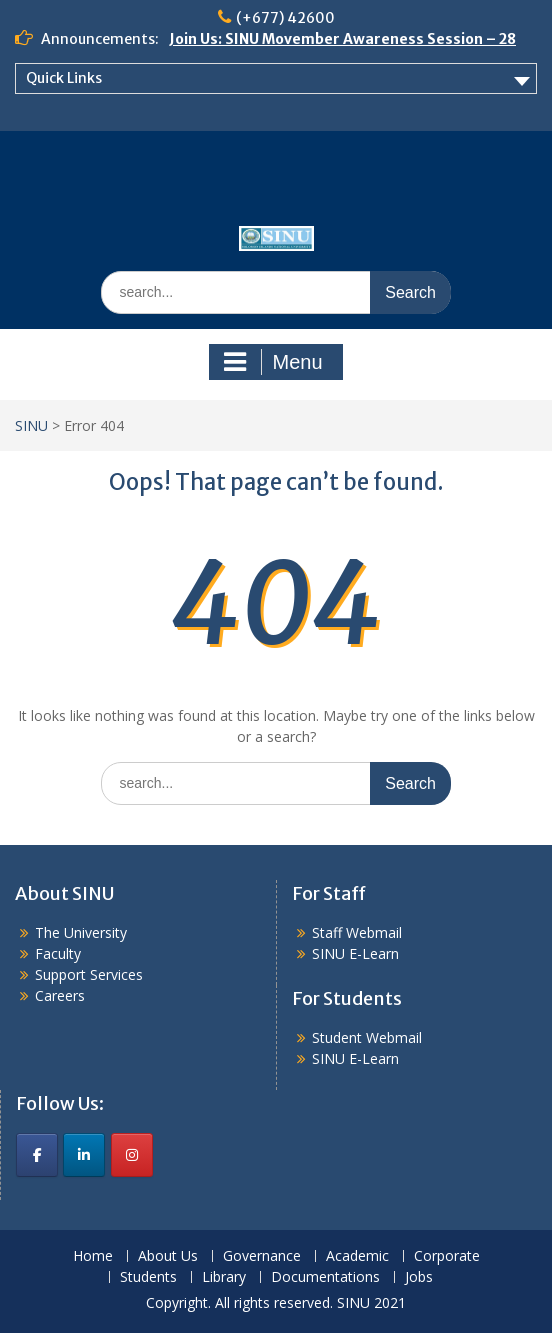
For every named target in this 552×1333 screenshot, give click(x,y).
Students (148, 1277)
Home (93, 1256)
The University (81, 932)
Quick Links (64, 78)
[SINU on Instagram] (132, 1155)
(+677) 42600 (285, 18)
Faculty (58, 953)
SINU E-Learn (355, 953)
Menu (273, 362)
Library (224, 1277)
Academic (357, 1256)
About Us (168, 1256)
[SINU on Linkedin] (84, 1155)
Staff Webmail (357, 932)
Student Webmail (367, 1037)
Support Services (89, 974)
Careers (60, 995)
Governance (262, 1256)
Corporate (447, 1256)
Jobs (419, 1277)
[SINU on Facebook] (37, 1155)
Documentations (325, 1277)
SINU (31, 425)
